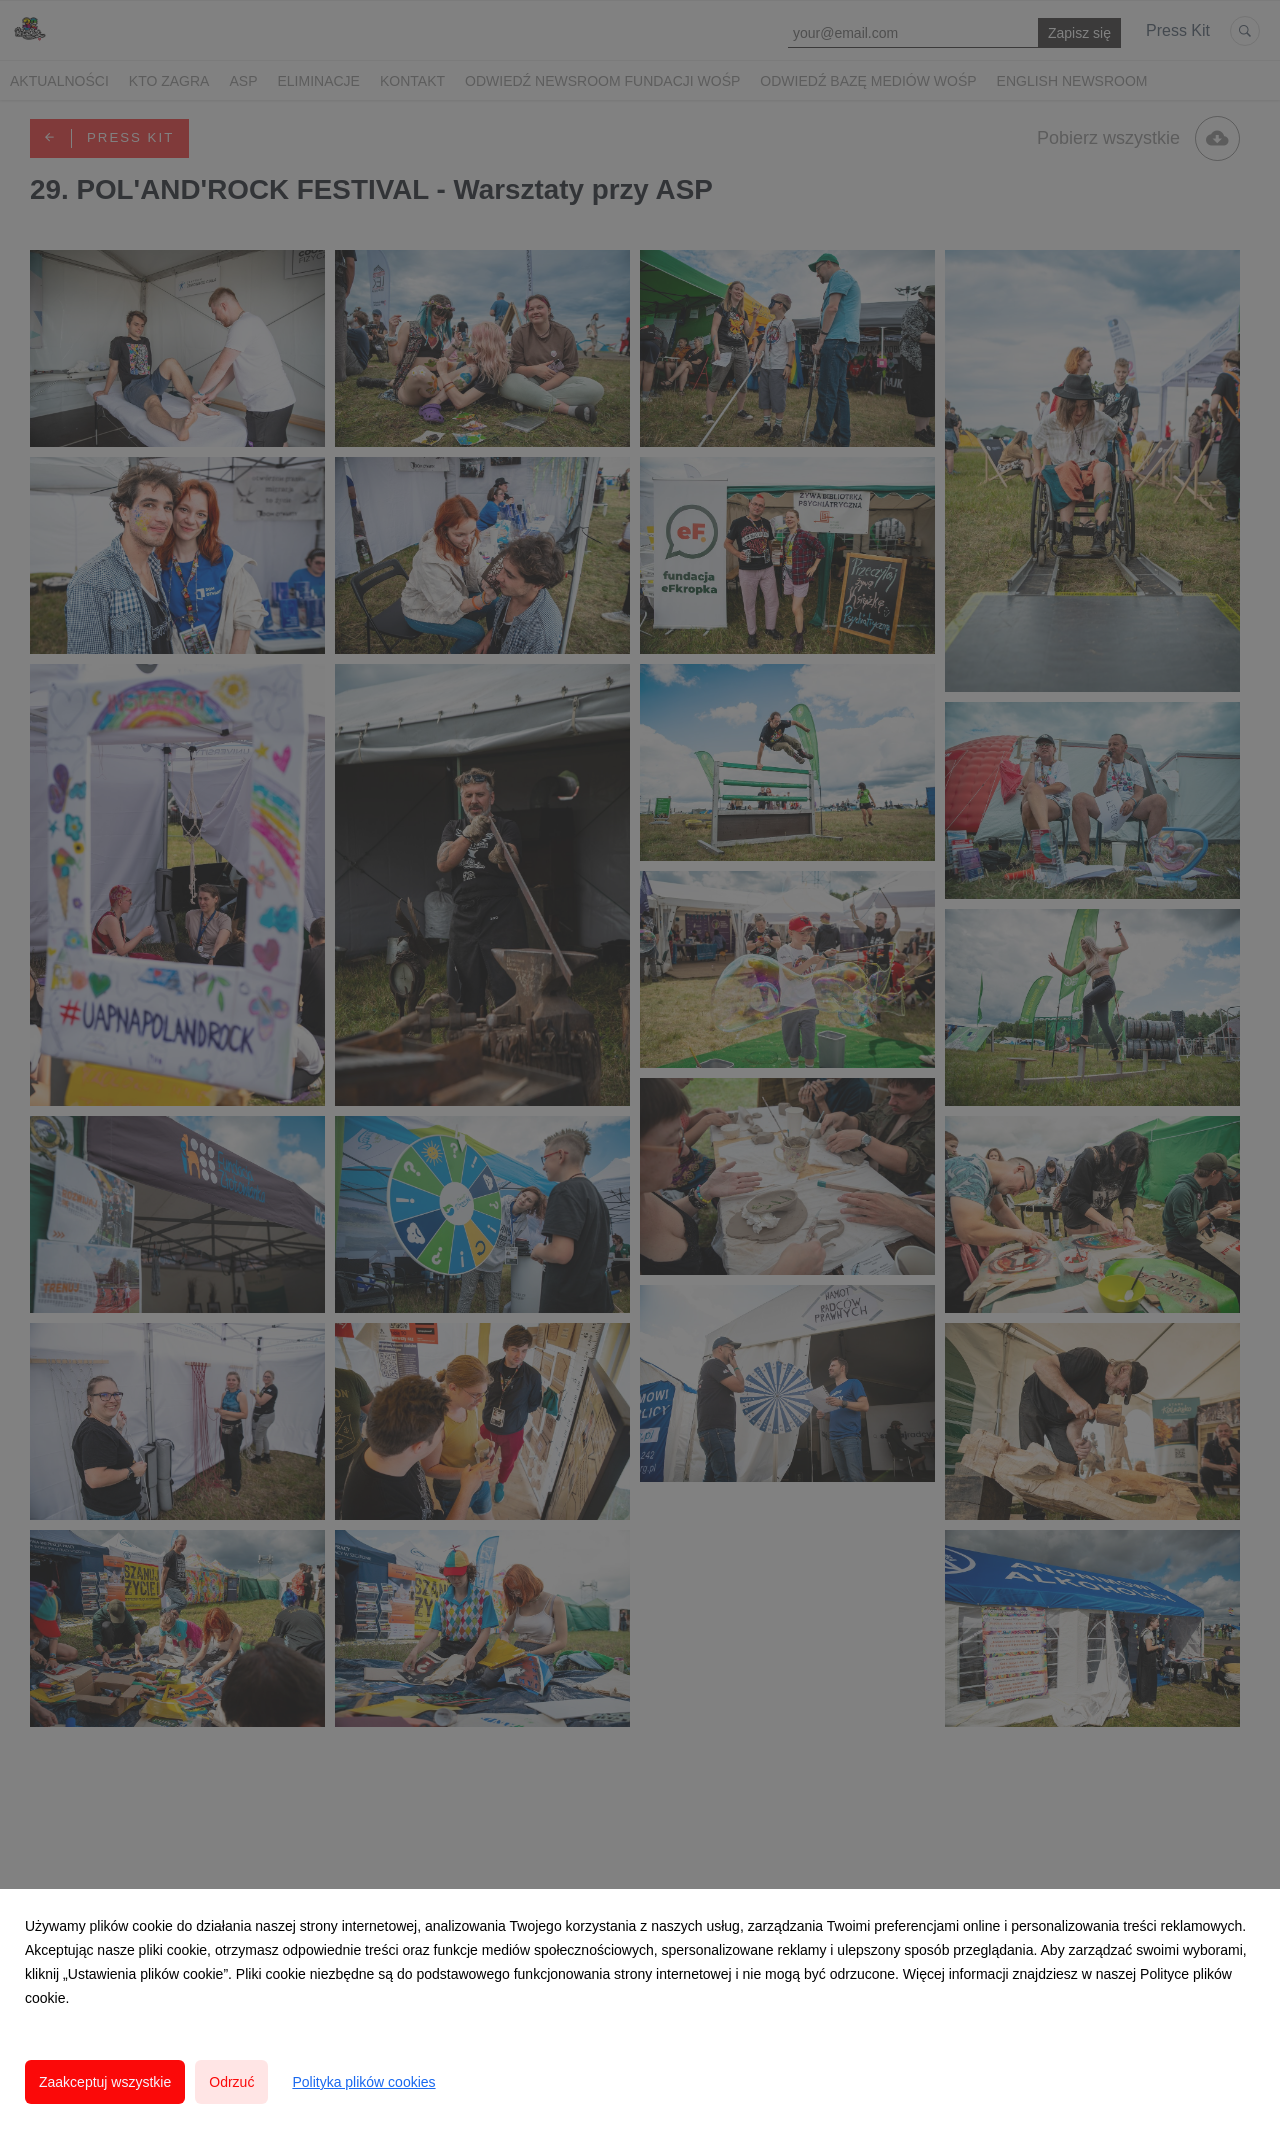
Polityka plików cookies (363, 2082)
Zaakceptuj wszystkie (105, 2082)
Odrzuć (231, 2082)
